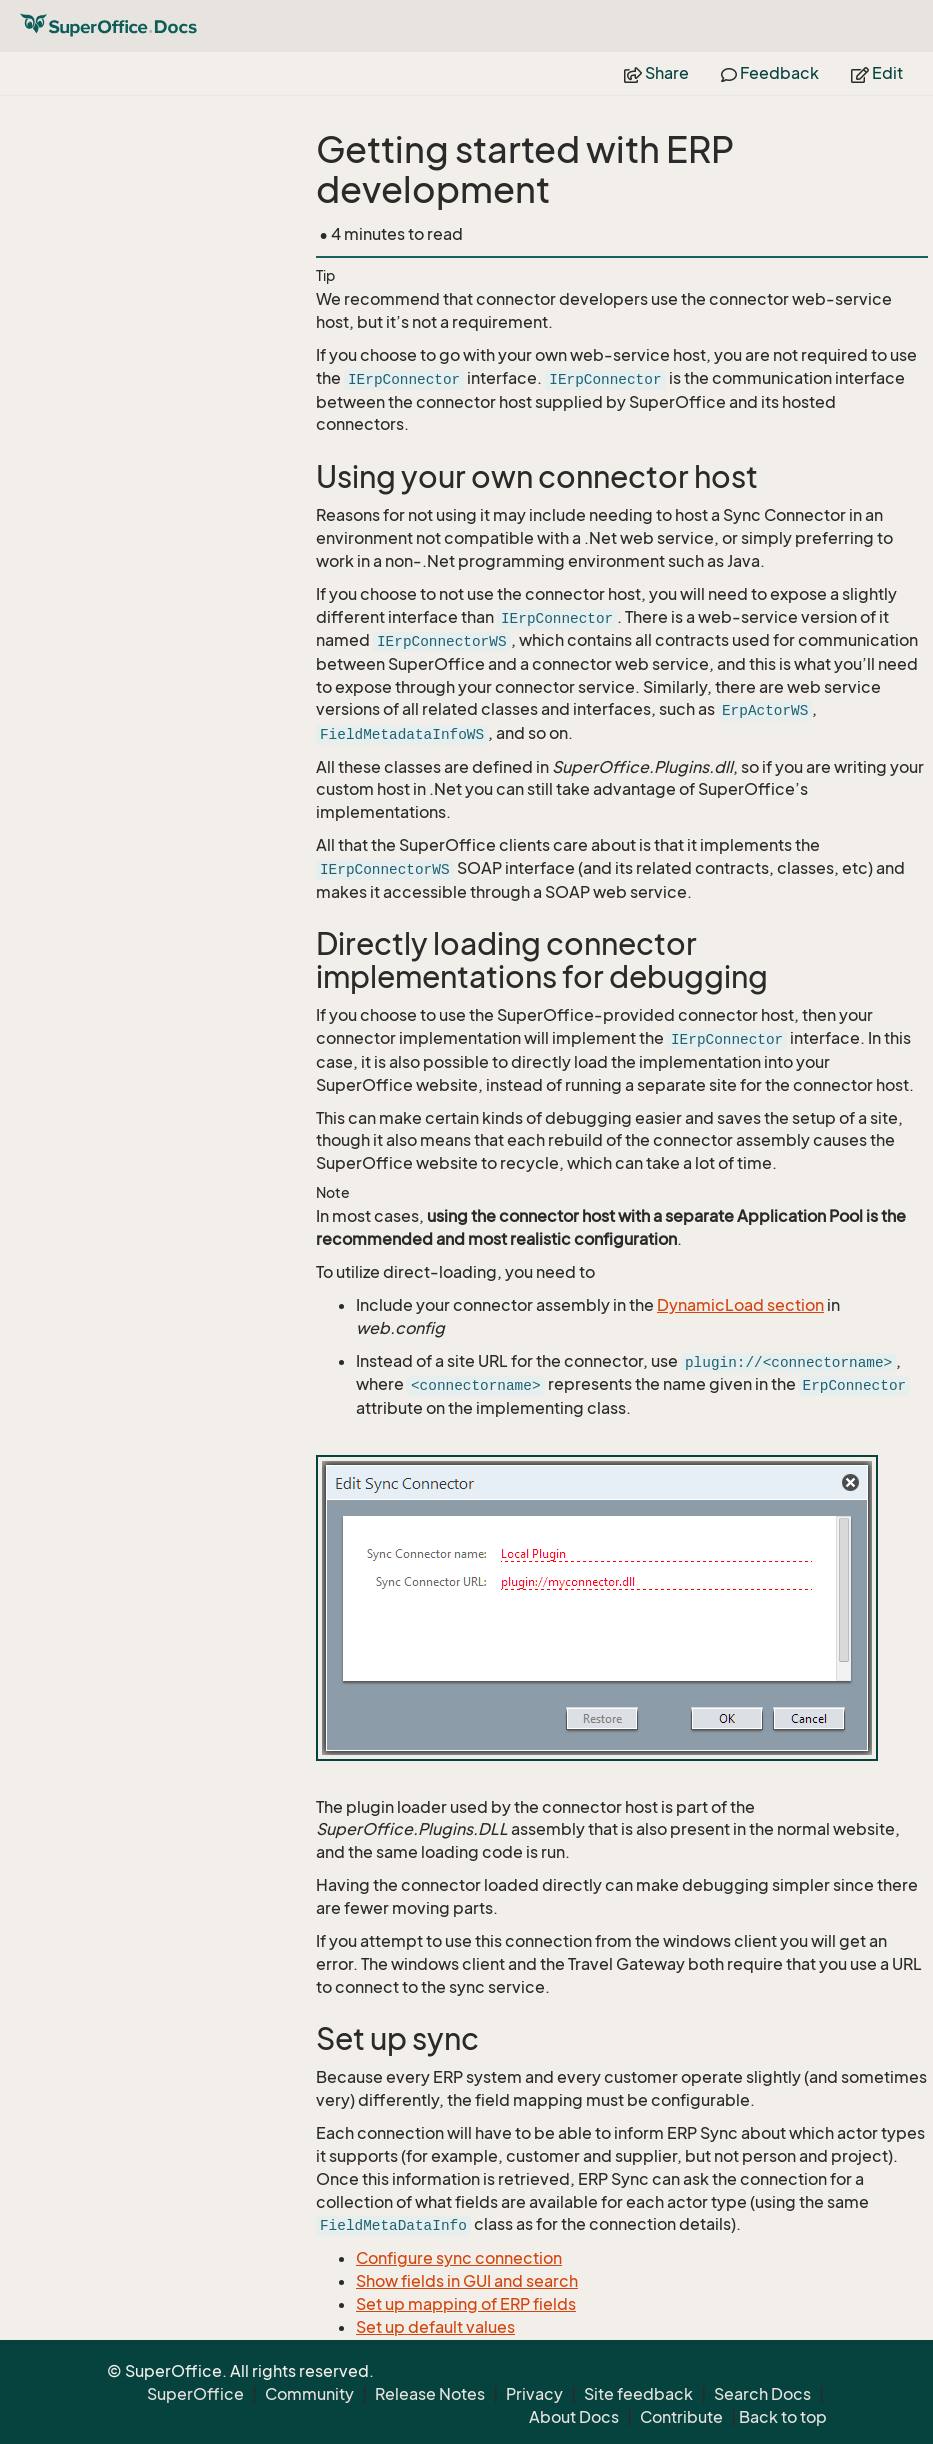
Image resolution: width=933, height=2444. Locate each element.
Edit (877, 73)
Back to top (783, 2417)
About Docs (574, 2417)
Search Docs (762, 2394)
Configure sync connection (459, 2258)
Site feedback (638, 2394)
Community (309, 2394)
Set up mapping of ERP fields (466, 2304)
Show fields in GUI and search (467, 2281)
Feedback (770, 73)
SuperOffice (195, 2394)
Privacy (534, 2394)
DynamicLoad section (740, 1305)
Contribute (681, 2417)
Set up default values (435, 2327)
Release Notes (430, 2394)
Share (656, 73)
